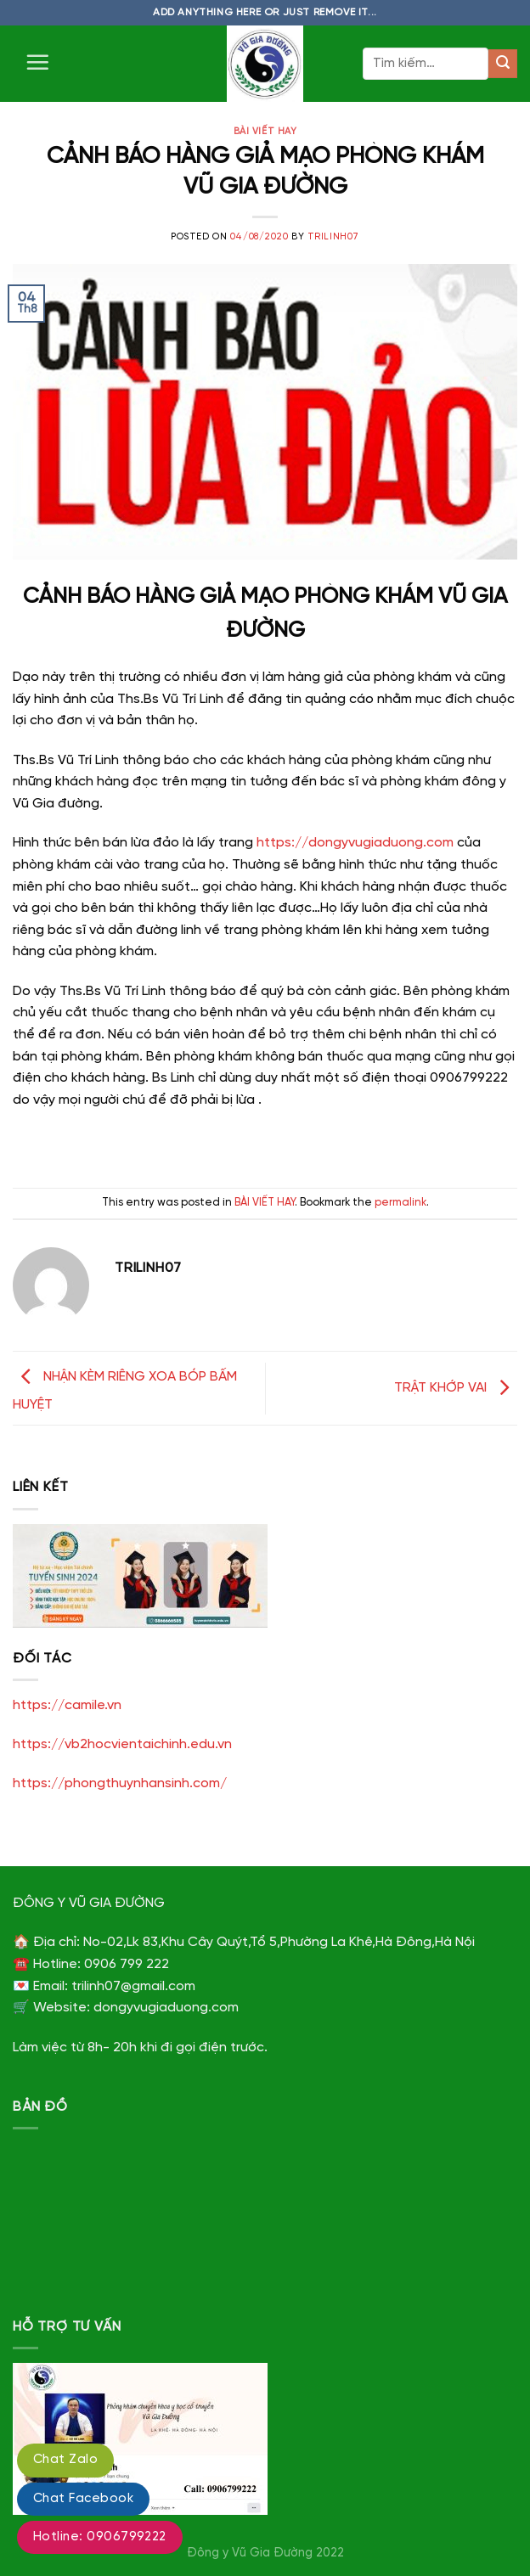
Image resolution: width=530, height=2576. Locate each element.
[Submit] (502, 63)
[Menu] (37, 62)
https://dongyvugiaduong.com (355, 842)
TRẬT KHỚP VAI (455, 1388)
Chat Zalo (65, 2459)
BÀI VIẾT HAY (265, 132)
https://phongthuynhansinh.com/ (120, 1783)
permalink (400, 1202)
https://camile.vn (67, 1705)
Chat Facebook (83, 2499)
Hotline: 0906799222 (99, 2537)
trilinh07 (333, 237)
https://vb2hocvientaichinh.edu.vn (122, 1744)
